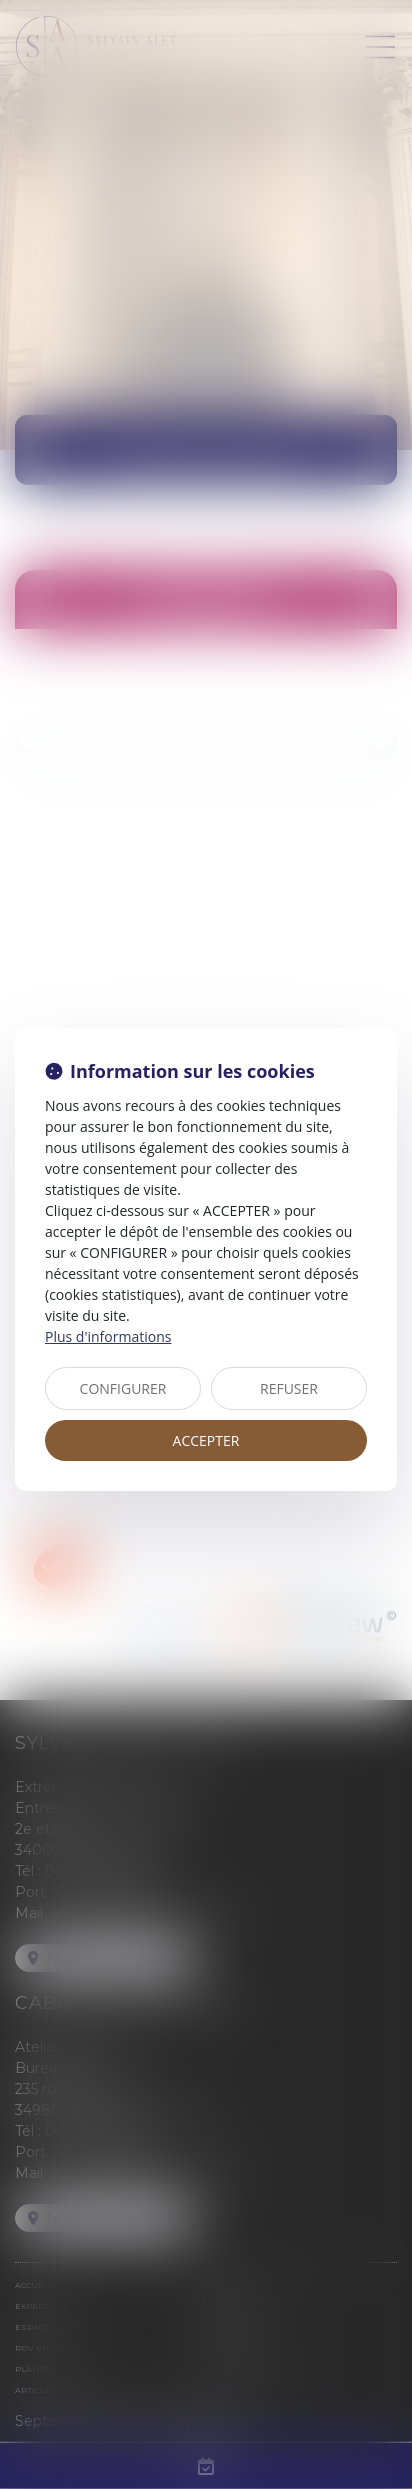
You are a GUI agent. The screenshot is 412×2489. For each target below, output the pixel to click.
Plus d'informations (108, 1336)
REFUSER (289, 1388)
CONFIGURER (123, 1388)
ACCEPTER (206, 1440)
